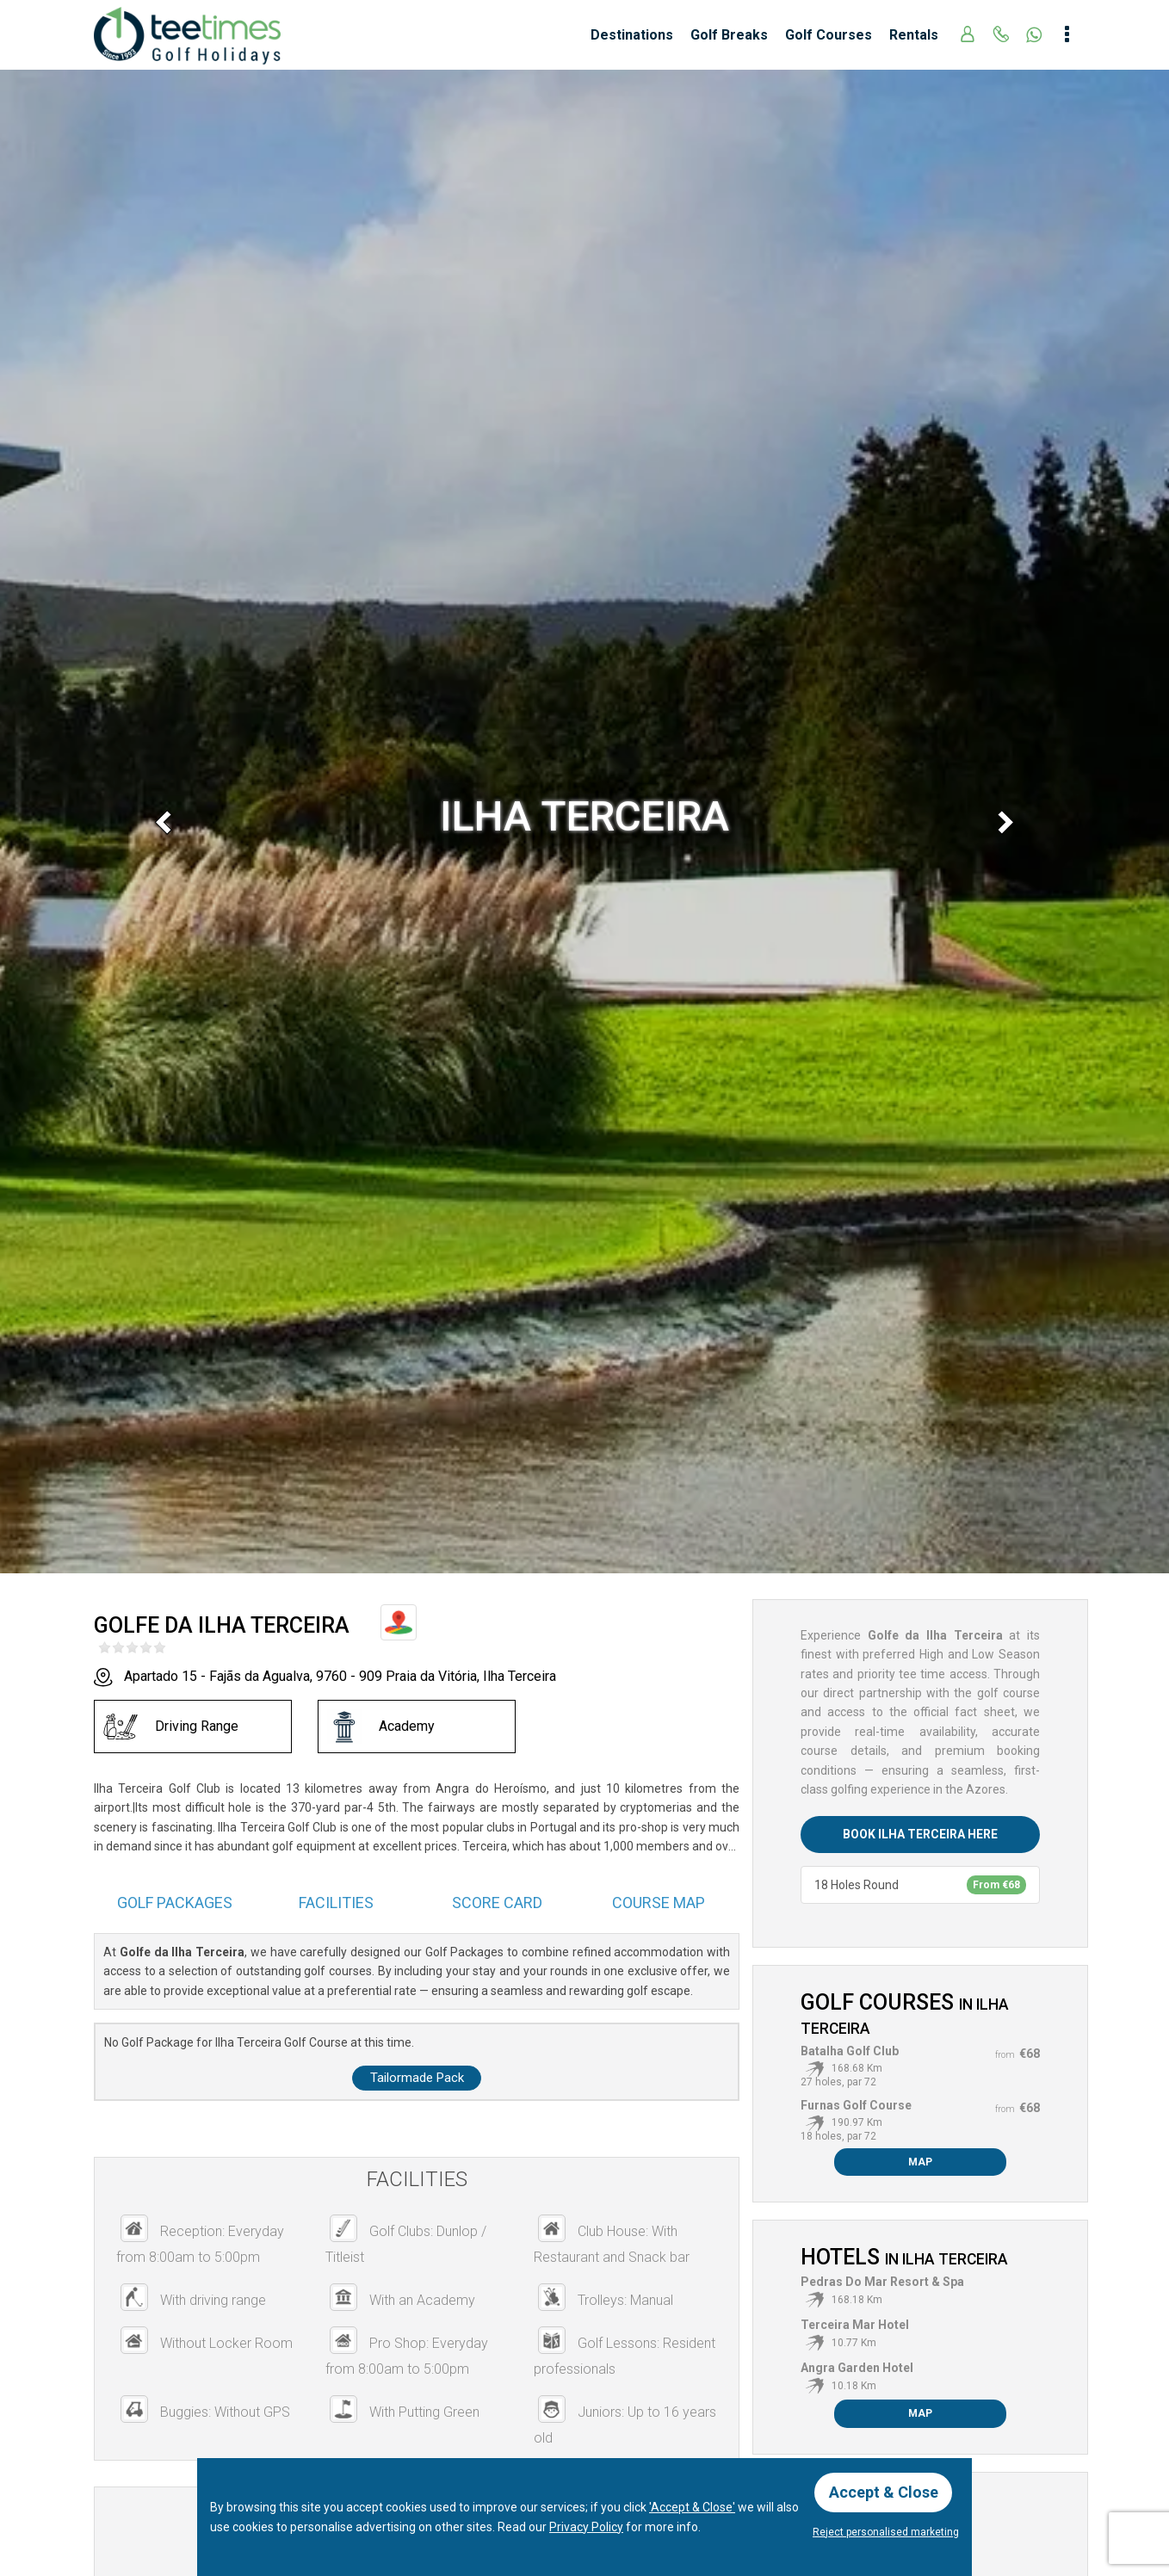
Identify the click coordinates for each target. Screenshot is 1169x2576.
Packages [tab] (174, 1902)
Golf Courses (828, 35)
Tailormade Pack (417, 2077)
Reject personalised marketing (886, 2532)
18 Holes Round (920, 1884)
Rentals (913, 35)
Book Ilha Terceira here (920, 1834)
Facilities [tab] (336, 1902)
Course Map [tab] (658, 1902)
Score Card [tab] (497, 1902)
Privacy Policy (586, 2526)
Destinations (632, 35)
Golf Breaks (729, 35)
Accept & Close (883, 2492)
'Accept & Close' (692, 2507)
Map (920, 2162)
